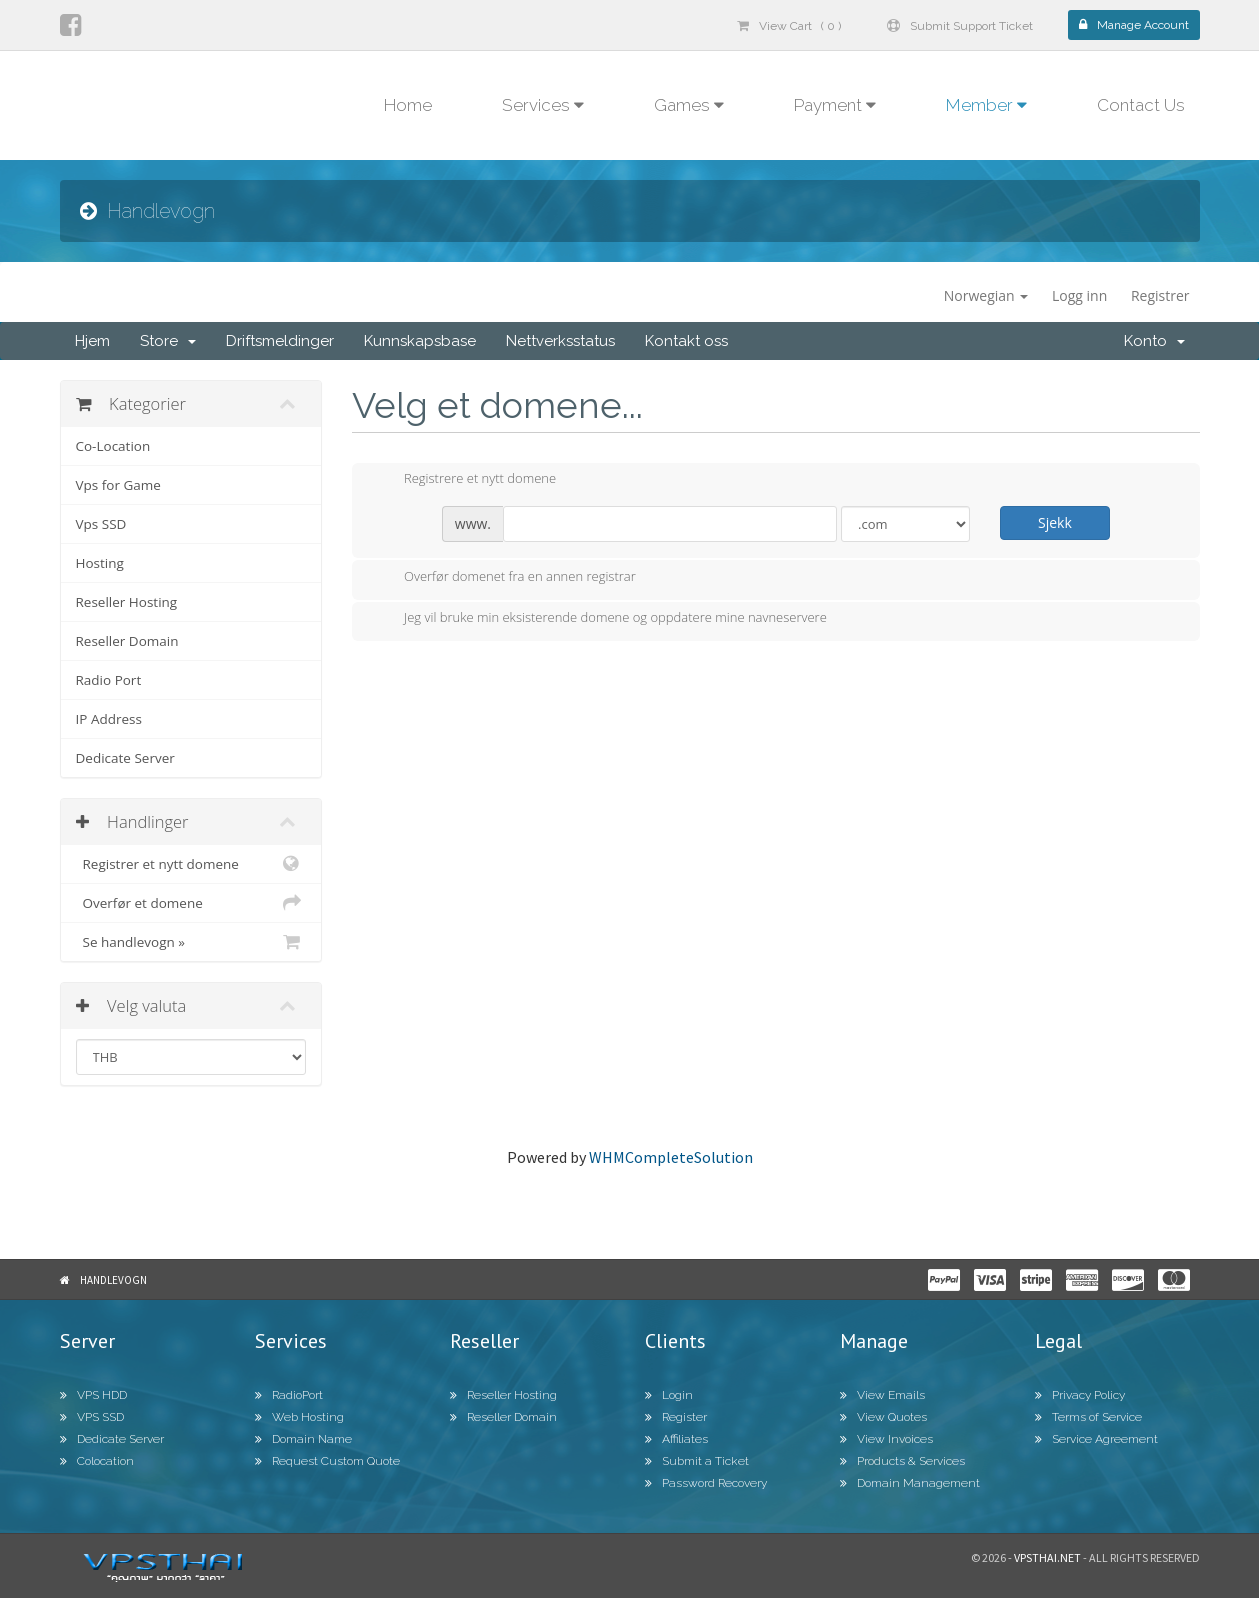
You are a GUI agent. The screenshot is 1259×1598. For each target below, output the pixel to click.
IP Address (109, 719)
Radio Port (109, 680)
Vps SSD (101, 524)
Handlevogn (113, 1280)
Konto (1154, 341)
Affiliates (676, 1439)
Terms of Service (1088, 1417)
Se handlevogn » (191, 942)
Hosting (100, 563)
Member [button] (986, 105)
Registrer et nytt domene (191, 864)
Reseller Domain (127, 641)
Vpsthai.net (1047, 1557)
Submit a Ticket (697, 1461)
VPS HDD (93, 1395)
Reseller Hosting (127, 602)
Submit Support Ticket (960, 26)
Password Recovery (706, 1483)
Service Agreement (1096, 1439)
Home (408, 105)
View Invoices (886, 1439)
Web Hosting (299, 1417)
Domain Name (303, 1439)
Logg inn (1079, 295)
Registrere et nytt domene (464, 480)
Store (168, 341)
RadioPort (289, 1395)
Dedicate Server (125, 758)
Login (669, 1395)
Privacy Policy (1080, 1395)
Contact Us (1141, 105)
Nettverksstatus (560, 341)
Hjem (92, 341)
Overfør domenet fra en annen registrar (504, 578)
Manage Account (1134, 25)
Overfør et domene (191, 903)
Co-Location (113, 446)
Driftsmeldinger (280, 341)
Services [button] (543, 105)
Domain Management (910, 1483)
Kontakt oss (686, 341)
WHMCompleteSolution (671, 1157)
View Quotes (883, 1417)
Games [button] (689, 105)
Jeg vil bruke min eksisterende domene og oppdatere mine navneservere (599, 619)
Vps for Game (118, 485)
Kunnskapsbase (420, 341)
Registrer (1160, 295)
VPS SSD (92, 1417)
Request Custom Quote (327, 1461)
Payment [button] (835, 105)
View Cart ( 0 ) (789, 26)
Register (676, 1417)
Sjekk (1055, 522)
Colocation (97, 1461)
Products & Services (902, 1461)
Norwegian (986, 295)
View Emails (882, 1395)
